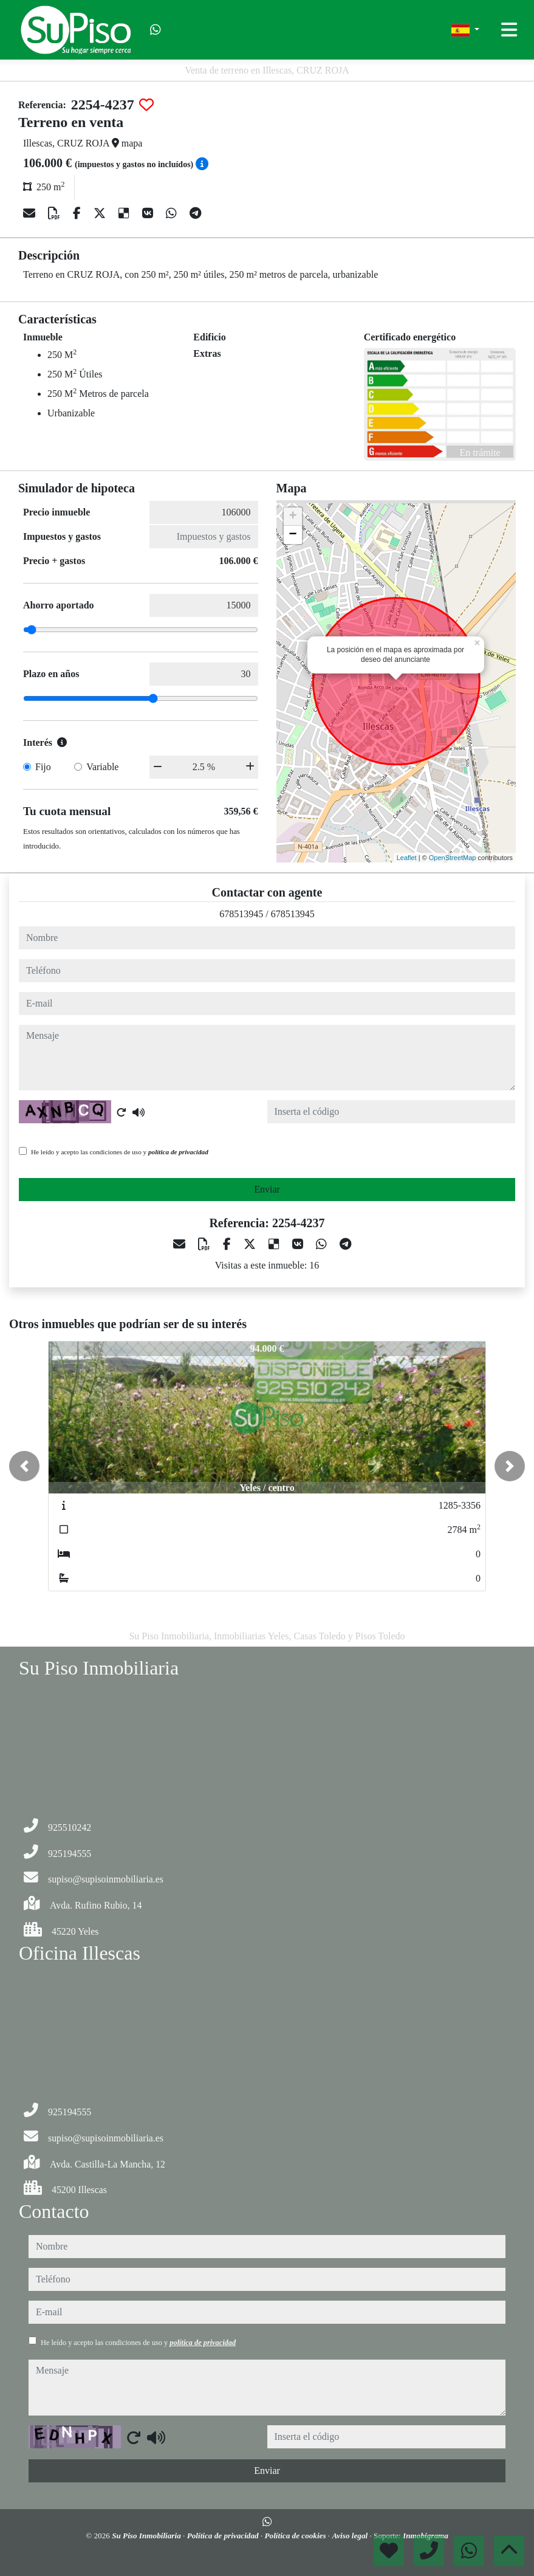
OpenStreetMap (452, 857)
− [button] (292, 535)
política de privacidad (178, 1151)
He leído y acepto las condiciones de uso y (119, 1151)
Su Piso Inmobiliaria (147, 2535)
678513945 (241, 914)
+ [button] (292, 517)
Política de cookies (295, 2535)
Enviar (267, 1189)
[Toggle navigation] (509, 29)
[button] (24, 1466)
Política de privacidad (224, 2535)
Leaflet (407, 857)
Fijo (43, 767)
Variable (102, 767)
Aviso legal (350, 2535)
